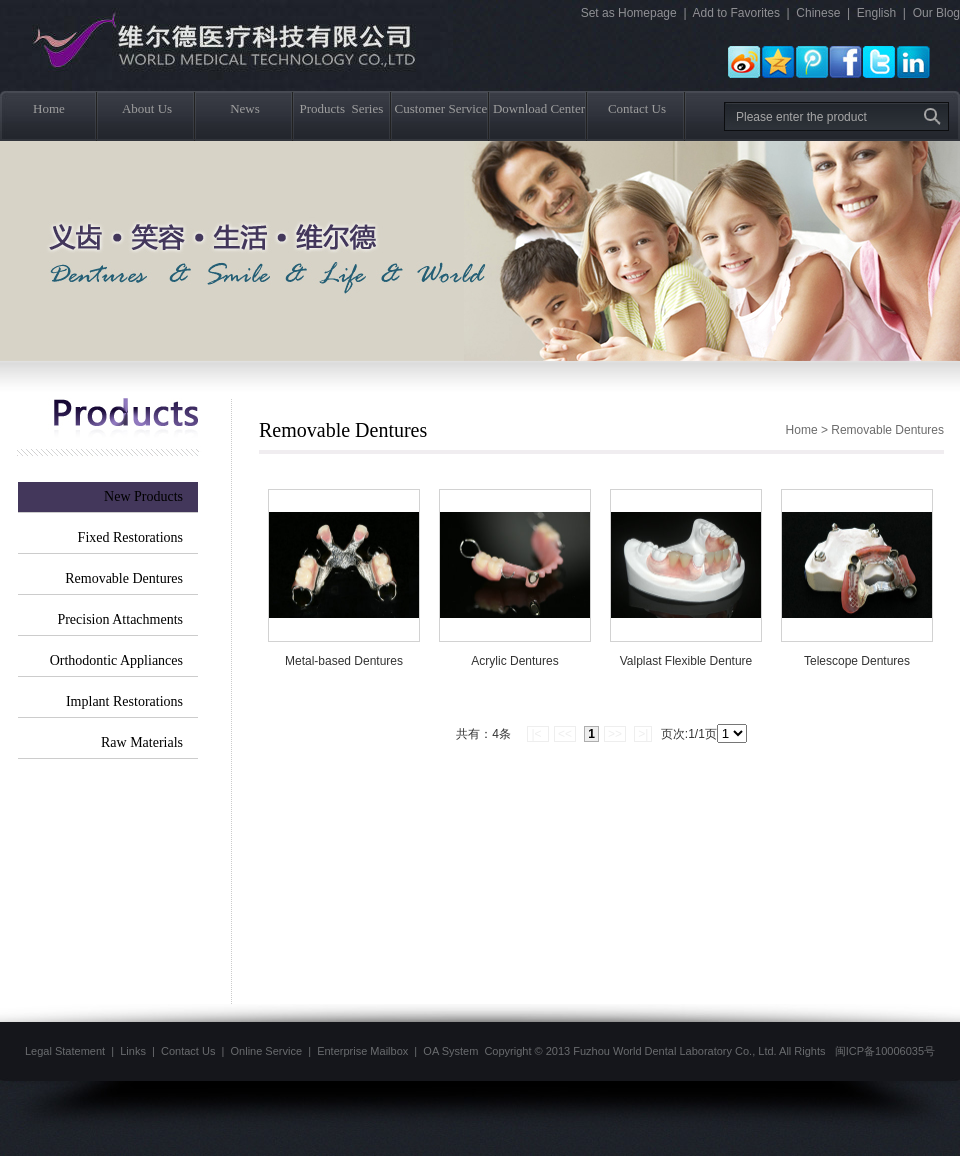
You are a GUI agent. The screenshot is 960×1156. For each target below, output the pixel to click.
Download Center (539, 108)
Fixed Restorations (130, 537)
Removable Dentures (124, 578)
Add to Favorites (736, 13)
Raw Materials (142, 742)
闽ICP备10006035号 (885, 1051)
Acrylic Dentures (514, 661)
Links (133, 1051)
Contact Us (637, 108)
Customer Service (441, 108)
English (876, 13)
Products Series (342, 108)
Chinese (818, 13)
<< (565, 734)
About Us (147, 108)
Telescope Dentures (857, 661)
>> (615, 734)
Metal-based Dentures (344, 661)
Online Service (267, 1051)
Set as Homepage (629, 13)
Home (49, 108)
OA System (450, 1051)
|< (537, 734)
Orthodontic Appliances (116, 660)
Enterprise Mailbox (362, 1051)
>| (643, 734)
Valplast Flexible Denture (686, 661)
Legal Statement (65, 1051)
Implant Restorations (124, 701)
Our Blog (936, 13)
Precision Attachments (120, 619)
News (245, 108)
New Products (143, 496)
